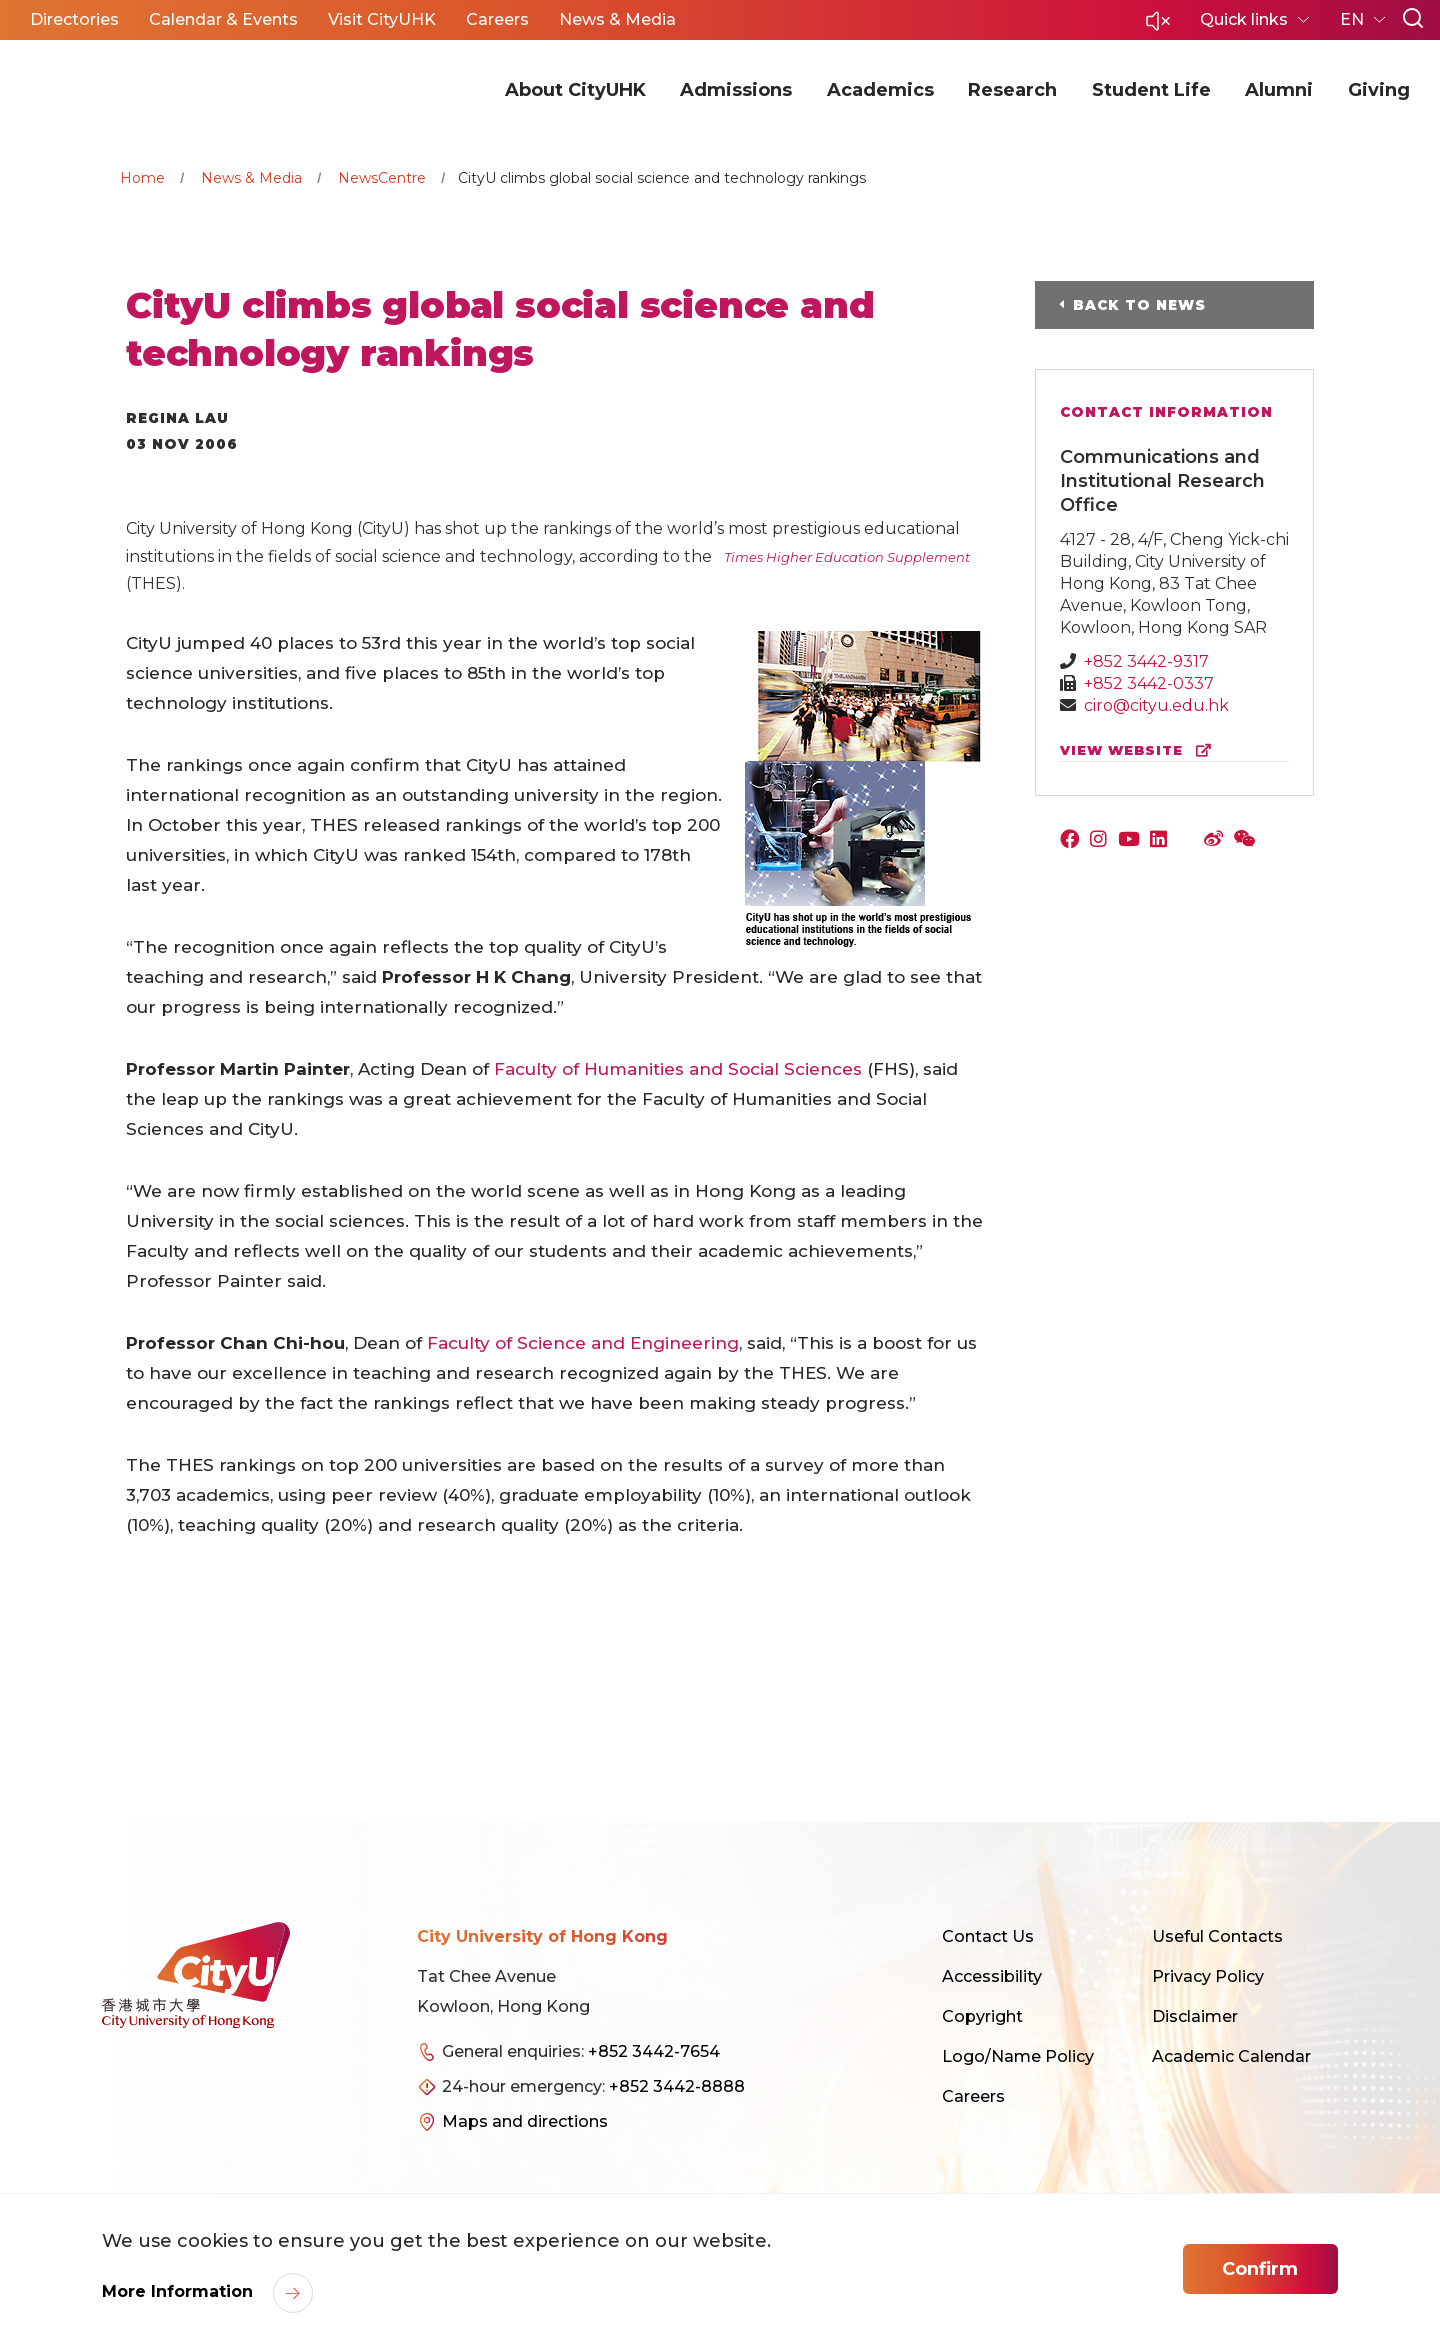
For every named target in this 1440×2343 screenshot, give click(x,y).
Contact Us (988, 1936)
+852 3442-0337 (1149, 683)
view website (1140, 750)
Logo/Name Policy (1018, 2056)
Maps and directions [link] (525, 2121)
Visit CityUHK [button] (382, 19)
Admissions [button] (736, 90)
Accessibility (992, 1976)
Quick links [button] (1246, 19)
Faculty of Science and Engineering (583, 1343)
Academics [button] (880, 90)
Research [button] (1012, 90)
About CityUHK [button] (575, 90)
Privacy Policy (1208, 1976)
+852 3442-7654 (654, 2051)
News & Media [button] (617, 19)
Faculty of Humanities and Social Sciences (678, 1069)
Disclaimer (1195, 2016)
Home (142, 178)
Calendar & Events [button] (223, 19)
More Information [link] (180, 2291)
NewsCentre (382, 178)
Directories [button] (74, 19)
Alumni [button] (1279, 90)
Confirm (1260, 2269)
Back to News (1139, 305)
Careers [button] (497, 19)
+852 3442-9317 (1146, 661)
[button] (1158, 26)
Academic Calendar (1231, 2056)
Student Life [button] (1151, 90)
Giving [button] (1379, 90)
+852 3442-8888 (677, 2086)
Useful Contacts (1217, 1936)
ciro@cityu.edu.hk (1156, 705)
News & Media (251, 178)
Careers (973, 2096)
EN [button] (1354, 19)
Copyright (982, 2016)
